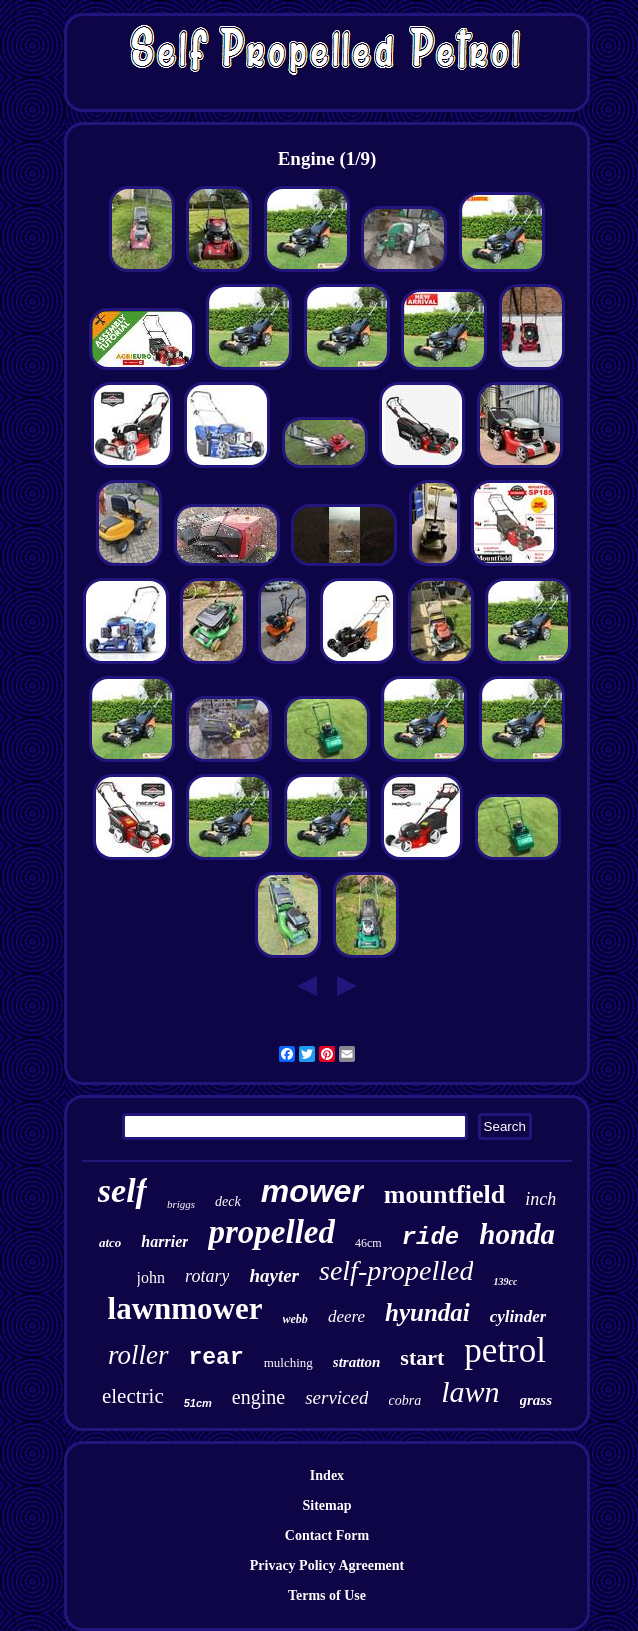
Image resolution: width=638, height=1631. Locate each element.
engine (258, 1397)
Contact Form (327, 1535)
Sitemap (326, 1505)
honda (517, 1234)
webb (295, 1319)
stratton (357, 1362)
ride (431, 1237)
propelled (271, 1232)
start (422, 1357)
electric (133, 1396)
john (151, 1277)
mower (312, 1191)
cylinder (518, 1316)
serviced (336, 1397)
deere (346, 1316)
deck (228, 1201)
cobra (404, 1400)
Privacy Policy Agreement (327, 1565)
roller (138, 1355)
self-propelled (396, 1270)
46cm (368, 1243)
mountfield (444, 1194)
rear (216, 1358)
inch (540, 1199)
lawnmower (185, 1308)
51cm (198, 1403)
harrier (164, 1241)
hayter (274, 1275)
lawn (470, 1391)
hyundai (427, 1312)
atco (110, 1242)
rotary (207, 1276)
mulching (288, 1362)
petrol (505, 1350)
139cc (505, 1281)
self (122, 1190)
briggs (181, 1204)
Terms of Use (327, 1595)
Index (327, 1475)
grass (536, 1400)
